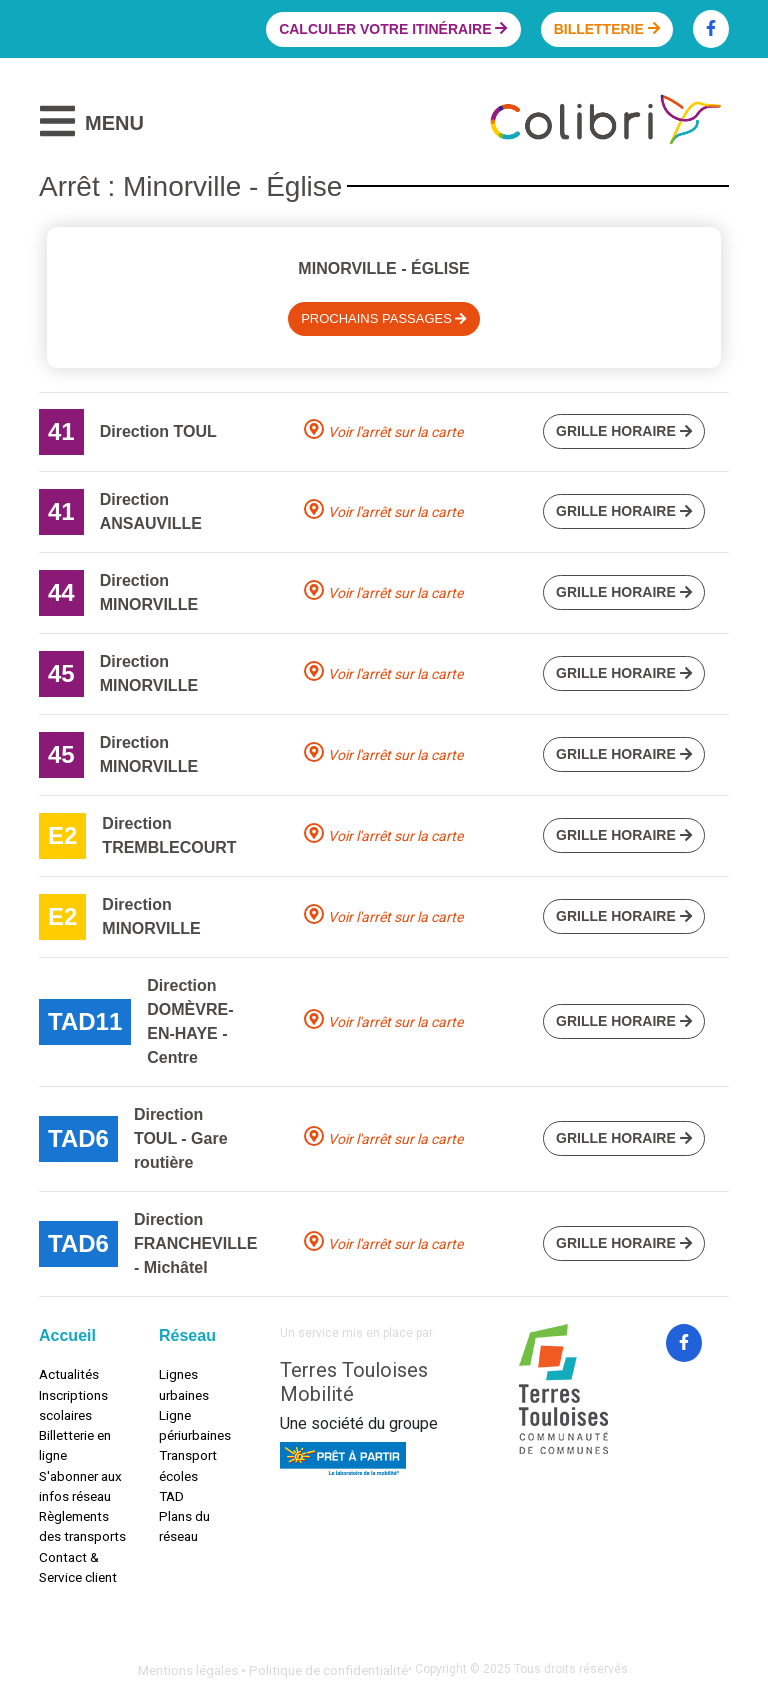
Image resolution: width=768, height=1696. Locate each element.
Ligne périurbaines (195, 1425)
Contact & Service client (78, 1567)
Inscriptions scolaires (73, 1405)
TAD (171, 1496)
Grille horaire (624, 431)
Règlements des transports (82, 1526)
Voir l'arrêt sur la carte (395, 432)
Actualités (69, 1374)
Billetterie (607, 29)
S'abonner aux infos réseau (80, 1486)
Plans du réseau (184, 1526)
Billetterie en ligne (75, 1445)
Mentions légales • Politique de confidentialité (273, 1670)
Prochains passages (384, 318)
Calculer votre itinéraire (393, 29)
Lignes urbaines (184, 1384)
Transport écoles (188, 1465)
